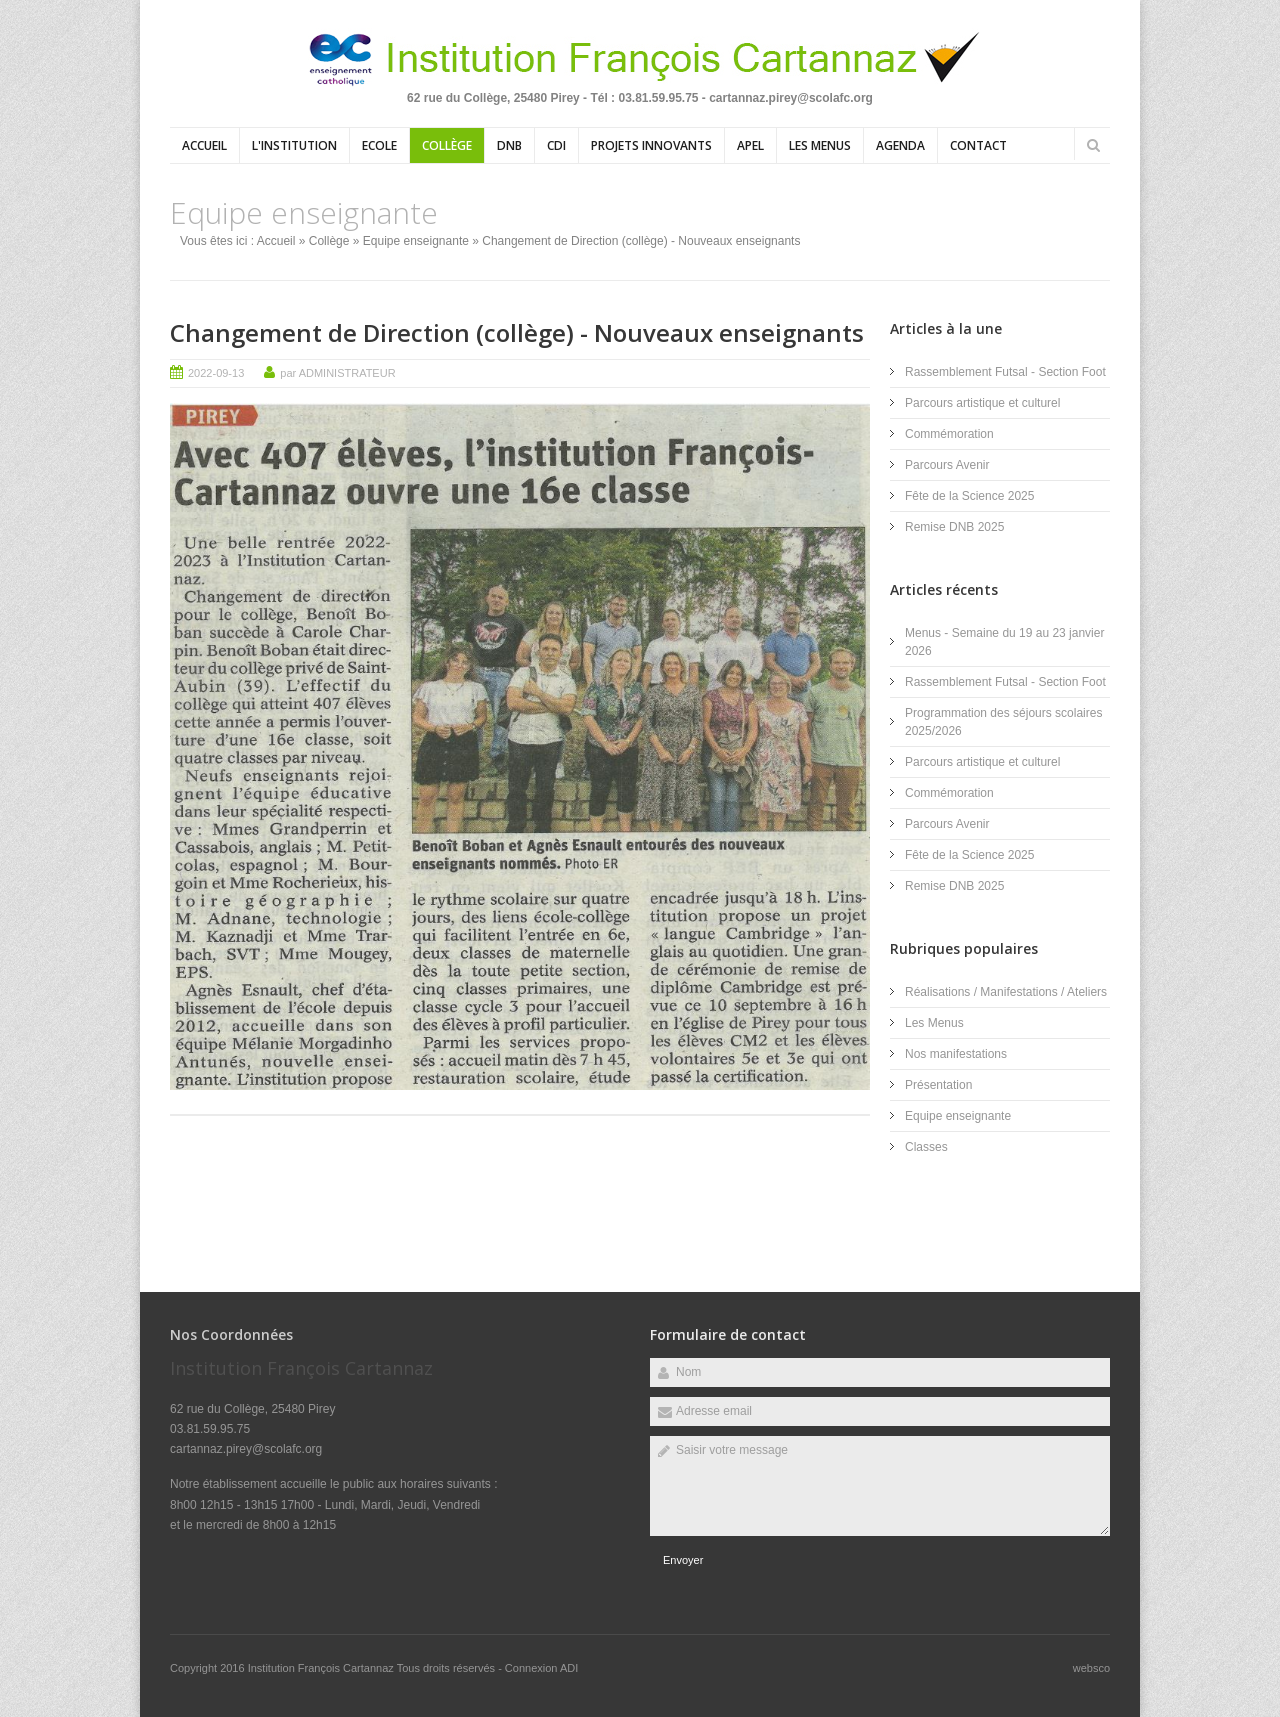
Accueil (204, 145)
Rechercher (1093, 145)
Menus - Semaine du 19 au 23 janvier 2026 (1004, 642)
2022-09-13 (216, 373)
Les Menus (820, 145)
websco (1091, 1668)
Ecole (379, 145)
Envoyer (683, 1560)
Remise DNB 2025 (954, 527)
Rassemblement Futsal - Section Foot (1005, 372)
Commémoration (949, 434)
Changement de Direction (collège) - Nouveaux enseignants (517, 332)
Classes (926, 1147)
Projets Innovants (651, 145)
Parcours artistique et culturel (982, 403)
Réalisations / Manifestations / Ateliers (1006, 992)
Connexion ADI (541, 1668)
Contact (978, 145)
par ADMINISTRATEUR (337, 373)
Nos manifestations (956, 1054)
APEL (750, 145)
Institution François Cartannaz (322, 1668)
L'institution (294, 145)
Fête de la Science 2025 (969, 496)
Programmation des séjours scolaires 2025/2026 (1003, 722)
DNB (509, 145)
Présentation (938, 1085)
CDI (556, 145)
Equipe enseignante (416, 241)
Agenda (900, 145)
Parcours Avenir (947, 465)
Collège (447, 145)
